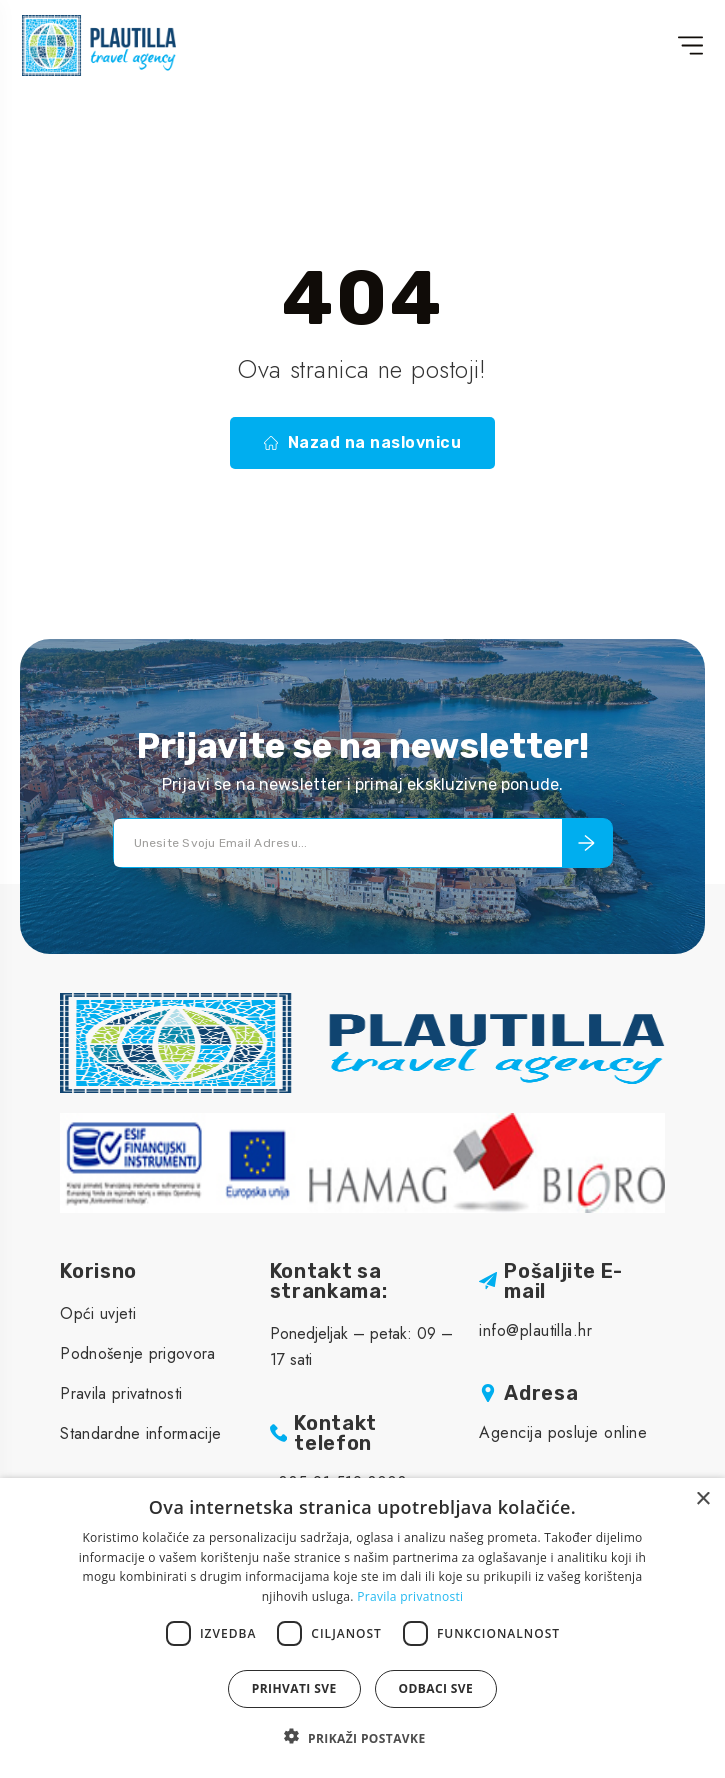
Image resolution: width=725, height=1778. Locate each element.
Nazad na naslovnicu (362, 443)
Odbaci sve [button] (436, 1688)
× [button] (702, 1499)
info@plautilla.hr (535, 1330)
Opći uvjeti (98, 1313)
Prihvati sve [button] (294, 1688)
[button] (362, 1738)
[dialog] (362, 1628)
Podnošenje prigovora (137, 1353)
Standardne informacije (140, 1433)
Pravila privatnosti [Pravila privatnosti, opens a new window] (410, 1596)
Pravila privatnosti (121, 1393)
